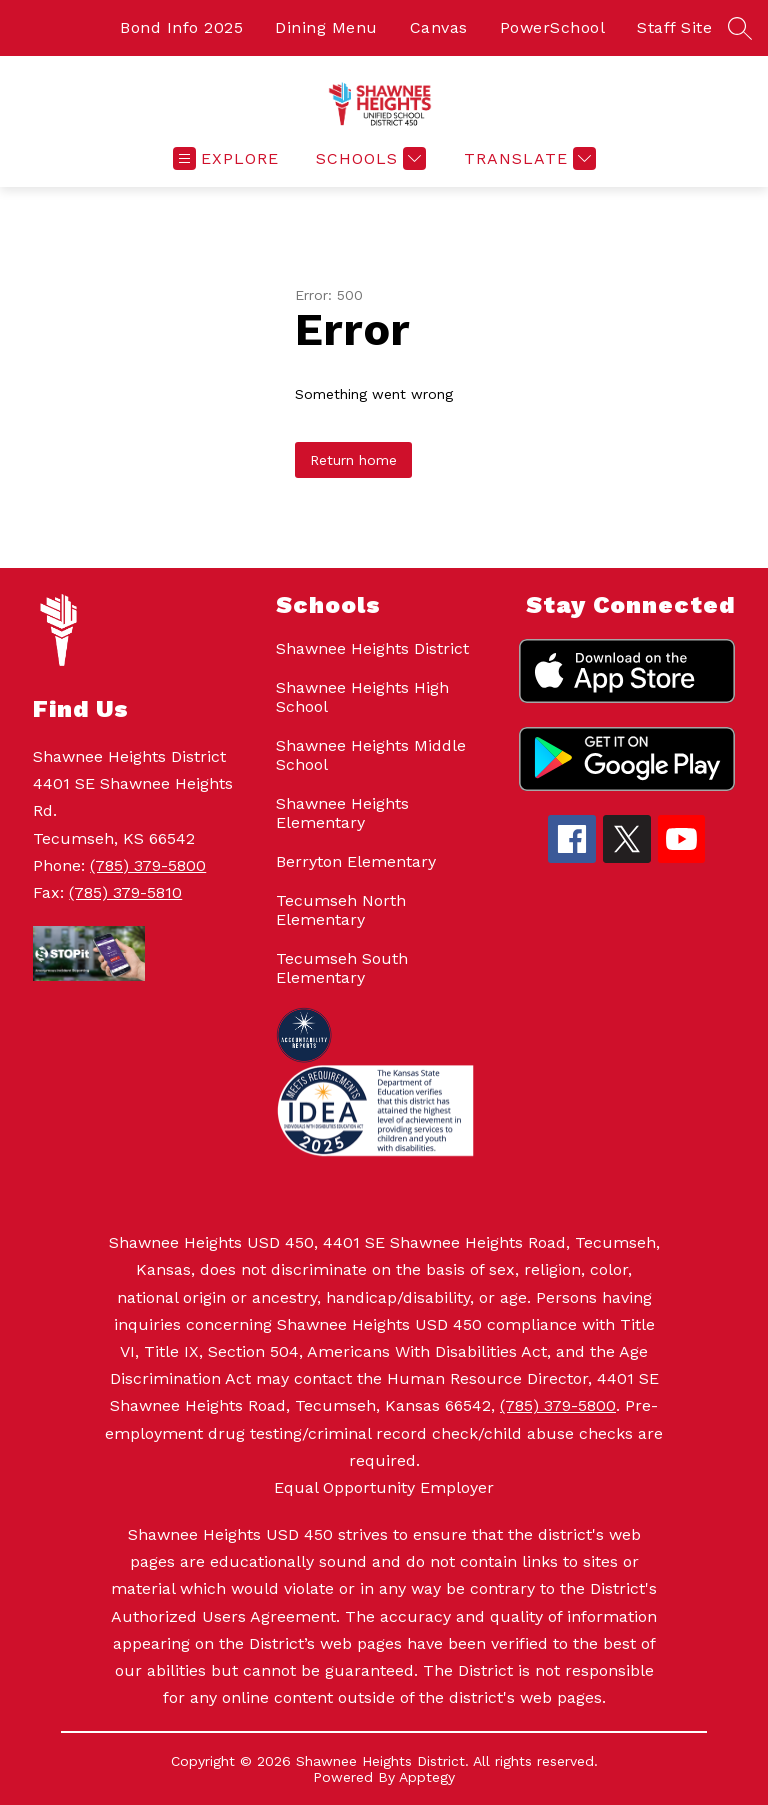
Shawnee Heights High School (362, 697)
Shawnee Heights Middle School (371, 755)
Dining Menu (326, 27)
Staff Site (674, 27)
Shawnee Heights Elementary (342, 813)
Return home (353, 460)
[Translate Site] (527, 158)
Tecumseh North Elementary (341, 910)
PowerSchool (553, 27)
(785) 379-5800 (148, 865)
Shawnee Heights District (372, 648)
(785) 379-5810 (125, 892)
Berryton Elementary (356, 861)
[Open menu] (226, 158)
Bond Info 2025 (181, 27)
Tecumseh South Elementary (342, 968)
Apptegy (427, 1777)
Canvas (439, 27)
